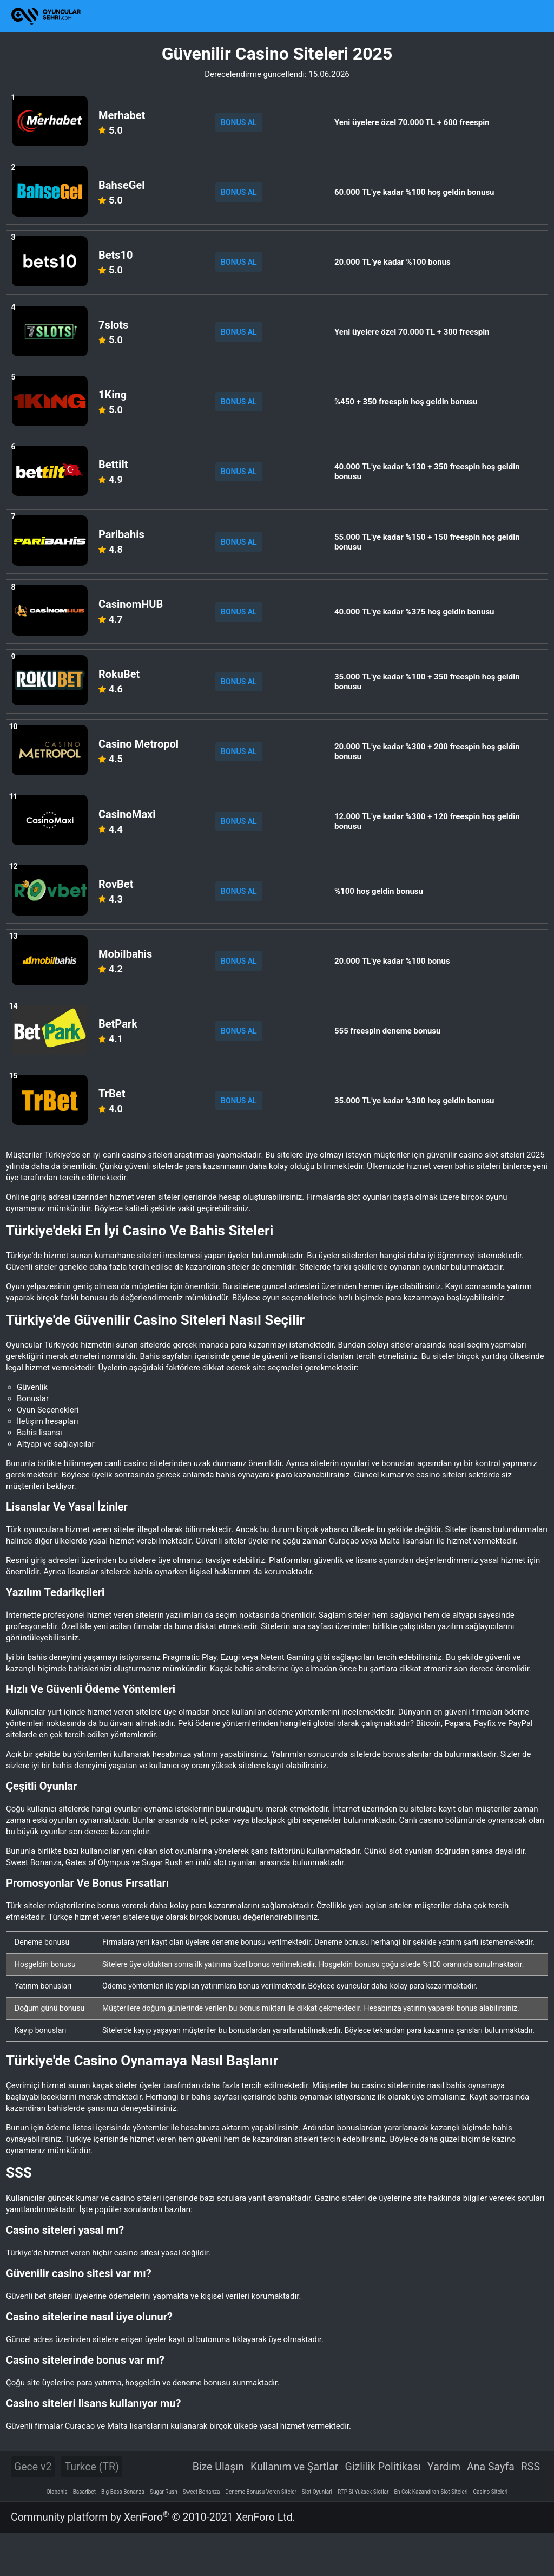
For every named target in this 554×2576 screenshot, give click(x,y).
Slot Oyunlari (317, 2535)
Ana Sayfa (491, 2509)
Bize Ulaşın (218, 2509)
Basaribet (84, 2535)
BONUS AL (241, 122)
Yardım (443, 2509)
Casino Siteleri (490, 2535)
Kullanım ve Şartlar (294, 2509)
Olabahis (57, 2535)
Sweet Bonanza (201, 2535)
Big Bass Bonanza (122, 2535)
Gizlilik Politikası (383, 2509)
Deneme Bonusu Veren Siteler (260, 2535)
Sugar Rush (163, 2535)
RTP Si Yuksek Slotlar (363, 2535)
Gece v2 (32, 2509)
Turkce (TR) (91, 2509)
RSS (530, 2509)
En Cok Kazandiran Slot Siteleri (430, 2535)
